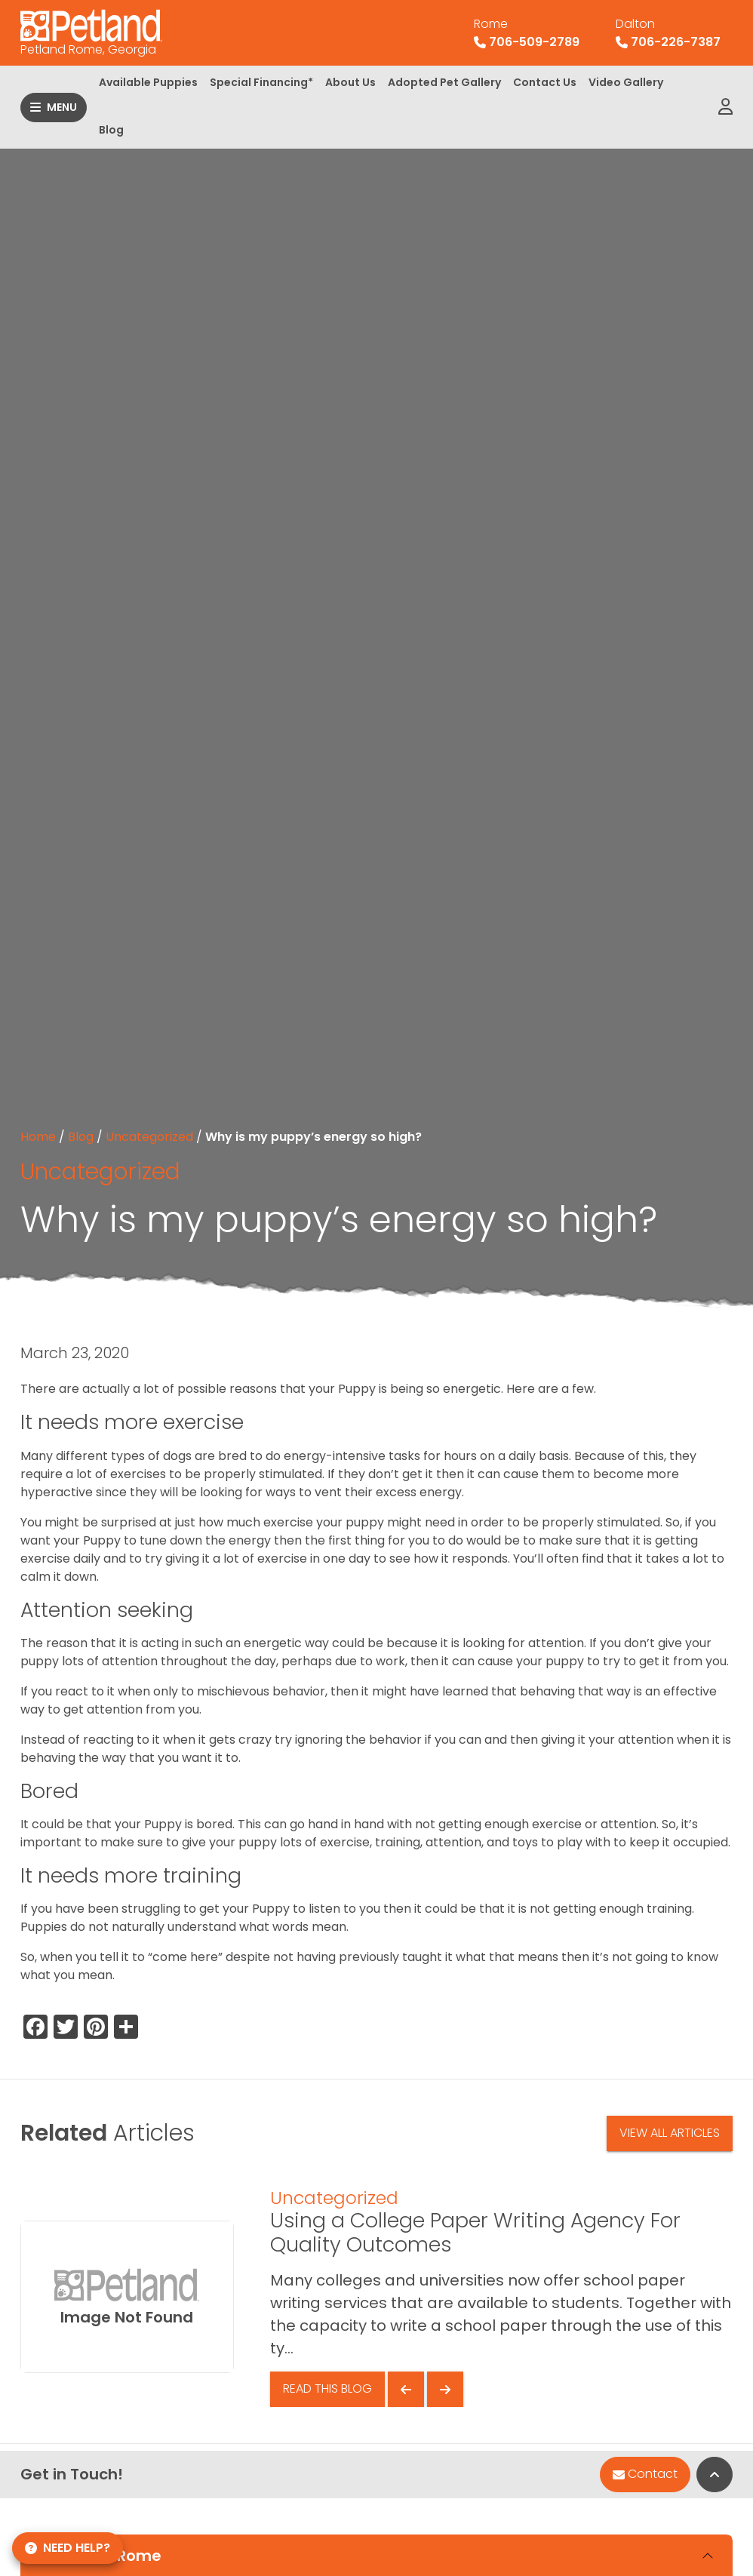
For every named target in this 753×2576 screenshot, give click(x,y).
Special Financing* (261, 82)
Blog (111, 129)
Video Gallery (626, 82)
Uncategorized (149, 1136)
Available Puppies (148, 82)
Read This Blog (327, 2388)
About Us (350, 82)
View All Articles (669, 2132)
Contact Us (544, 82)
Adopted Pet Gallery (444, 82)
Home (38, 1136)
